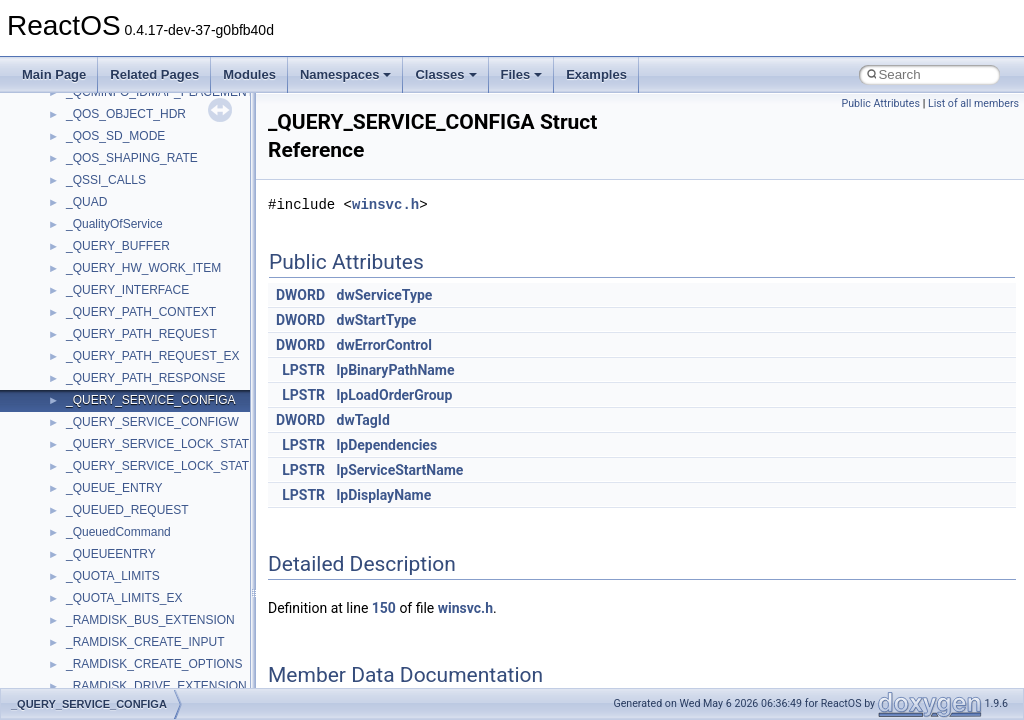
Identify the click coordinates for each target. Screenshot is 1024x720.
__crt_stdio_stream (117, 400)
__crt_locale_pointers (123, 180)
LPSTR (303, 370)
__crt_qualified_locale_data (139, 312)
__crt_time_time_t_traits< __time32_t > (170, 466)
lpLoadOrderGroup (395, 395)
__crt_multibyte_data (121, 290)
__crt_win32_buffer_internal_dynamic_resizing (189, 598)
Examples (596, 74)
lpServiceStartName (400, 470)
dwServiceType (385, 295)
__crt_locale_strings (119, 246)
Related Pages (154, 74)
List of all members (973, 103)
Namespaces (346, 74)
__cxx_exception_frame (129, 686)
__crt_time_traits (110, 510)
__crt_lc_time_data (116, 114)
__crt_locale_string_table (132, 224)
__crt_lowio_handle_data (132, 268)
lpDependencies (387, 445)
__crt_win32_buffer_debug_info (150, 554)
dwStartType (377, 320)
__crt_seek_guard (114, 356)
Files (522, 74)
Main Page (54, 74)
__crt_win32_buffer (117, 532)
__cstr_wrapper (107, 664)
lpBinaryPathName (396, 370)
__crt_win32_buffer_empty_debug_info (169, 576)
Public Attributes (880, 103)
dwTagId (363, 420)
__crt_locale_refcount (123, 202)
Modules (249, 74)
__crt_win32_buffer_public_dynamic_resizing (185, 642)
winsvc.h (385, 204)
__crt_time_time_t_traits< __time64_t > (170, 488)
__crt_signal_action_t (122, 378)
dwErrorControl (384, 345)
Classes (445, 74)
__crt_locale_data (113, 136)
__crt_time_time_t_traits (130, 444)
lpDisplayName (384, 495)
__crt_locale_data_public (132, 158)
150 (384, 608)
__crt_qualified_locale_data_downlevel (169, 334)
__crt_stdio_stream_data (132, 422)
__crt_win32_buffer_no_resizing (151, 620)
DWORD (300, 295)
